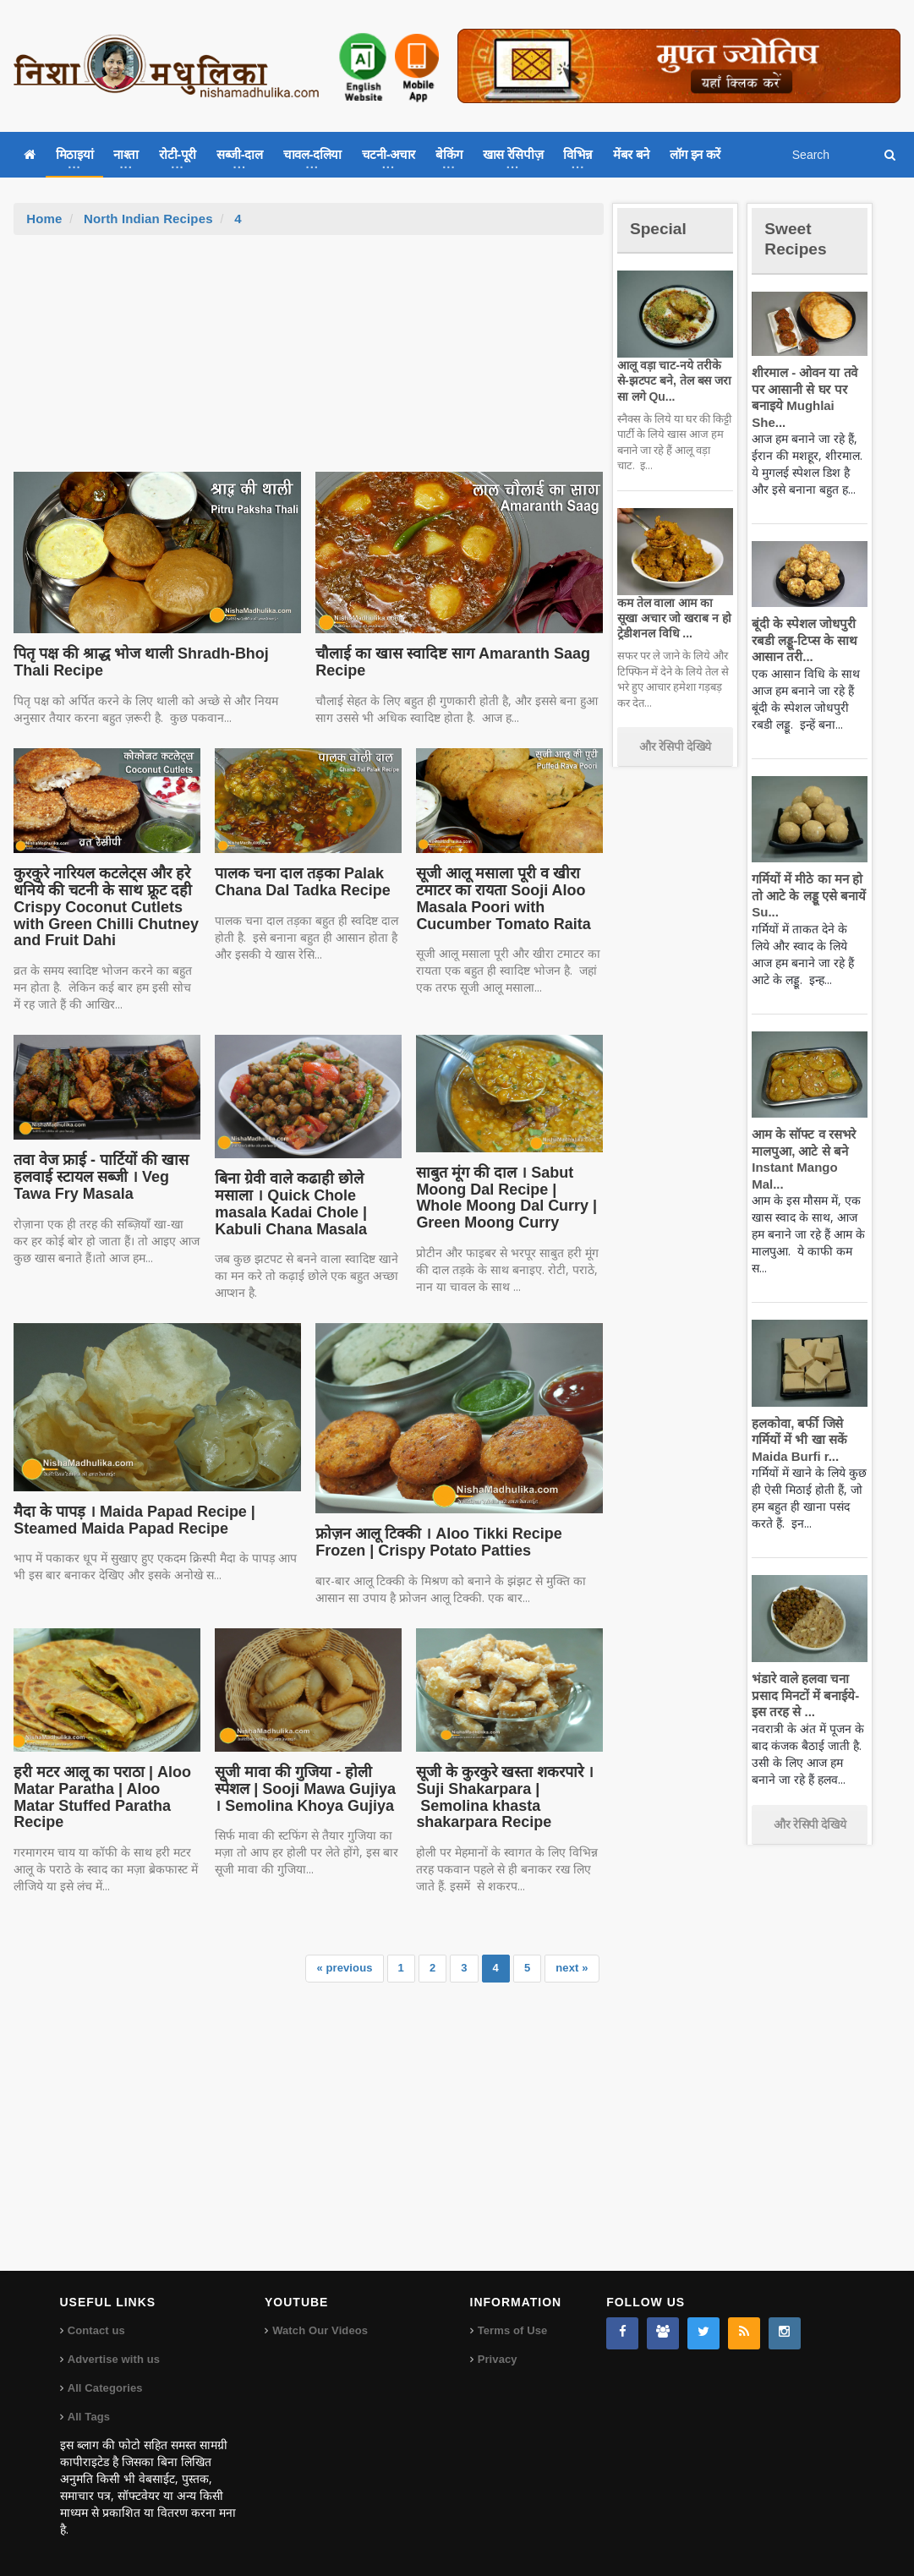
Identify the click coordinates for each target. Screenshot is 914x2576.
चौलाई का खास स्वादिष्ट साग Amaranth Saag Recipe (447, 662)
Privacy (497, 2359)
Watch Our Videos (319, 2330)
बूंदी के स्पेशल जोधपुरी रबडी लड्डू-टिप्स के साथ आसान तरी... (802, 624)
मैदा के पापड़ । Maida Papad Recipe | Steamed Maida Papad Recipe (129, 1520)
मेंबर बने (631, 154)
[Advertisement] (308, 362)
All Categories (104, 2388)
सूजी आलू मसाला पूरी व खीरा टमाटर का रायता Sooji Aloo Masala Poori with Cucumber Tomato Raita (499, 898)
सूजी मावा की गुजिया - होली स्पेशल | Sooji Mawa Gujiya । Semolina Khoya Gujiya (306, 1789)
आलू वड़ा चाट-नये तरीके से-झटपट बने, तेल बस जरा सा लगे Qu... (674, 380)
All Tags (89, 2416)
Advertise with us (113, 2359)
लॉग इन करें (695, 154)
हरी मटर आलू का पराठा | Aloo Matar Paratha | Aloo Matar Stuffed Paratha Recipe (105, 1789)
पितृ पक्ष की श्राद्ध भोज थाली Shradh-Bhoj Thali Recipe (155, 662)
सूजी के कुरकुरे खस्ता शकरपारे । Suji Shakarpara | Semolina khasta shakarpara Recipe (501, 1797)
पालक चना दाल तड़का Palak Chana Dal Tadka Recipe (299, 882)
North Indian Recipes (146, 218)
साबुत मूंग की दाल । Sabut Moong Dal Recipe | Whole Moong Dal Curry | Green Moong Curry (507, 1197)
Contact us (96, 2330)
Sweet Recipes (799, 238)
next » (572, 1967)
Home (44, 218)
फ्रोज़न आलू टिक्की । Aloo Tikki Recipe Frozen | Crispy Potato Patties (433, 1542)
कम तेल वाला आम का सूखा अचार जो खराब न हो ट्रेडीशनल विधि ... (674, 618)
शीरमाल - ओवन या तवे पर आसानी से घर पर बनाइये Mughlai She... (808, 389)
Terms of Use (512, 2330)
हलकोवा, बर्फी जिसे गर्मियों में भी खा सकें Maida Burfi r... (797, 1406)
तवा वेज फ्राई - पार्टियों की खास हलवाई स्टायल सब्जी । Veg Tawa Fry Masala (98, 1176)
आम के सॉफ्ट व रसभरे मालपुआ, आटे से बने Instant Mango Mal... (809, 1134)
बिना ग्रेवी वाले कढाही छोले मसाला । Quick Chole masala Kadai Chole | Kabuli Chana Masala (307, 1203)
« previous (346, 1967)
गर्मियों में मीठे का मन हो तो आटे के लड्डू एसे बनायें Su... (806, 879)
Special (661, 227)
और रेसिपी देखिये (675, 746)
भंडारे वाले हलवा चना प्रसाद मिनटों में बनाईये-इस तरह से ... (803, 1662)
